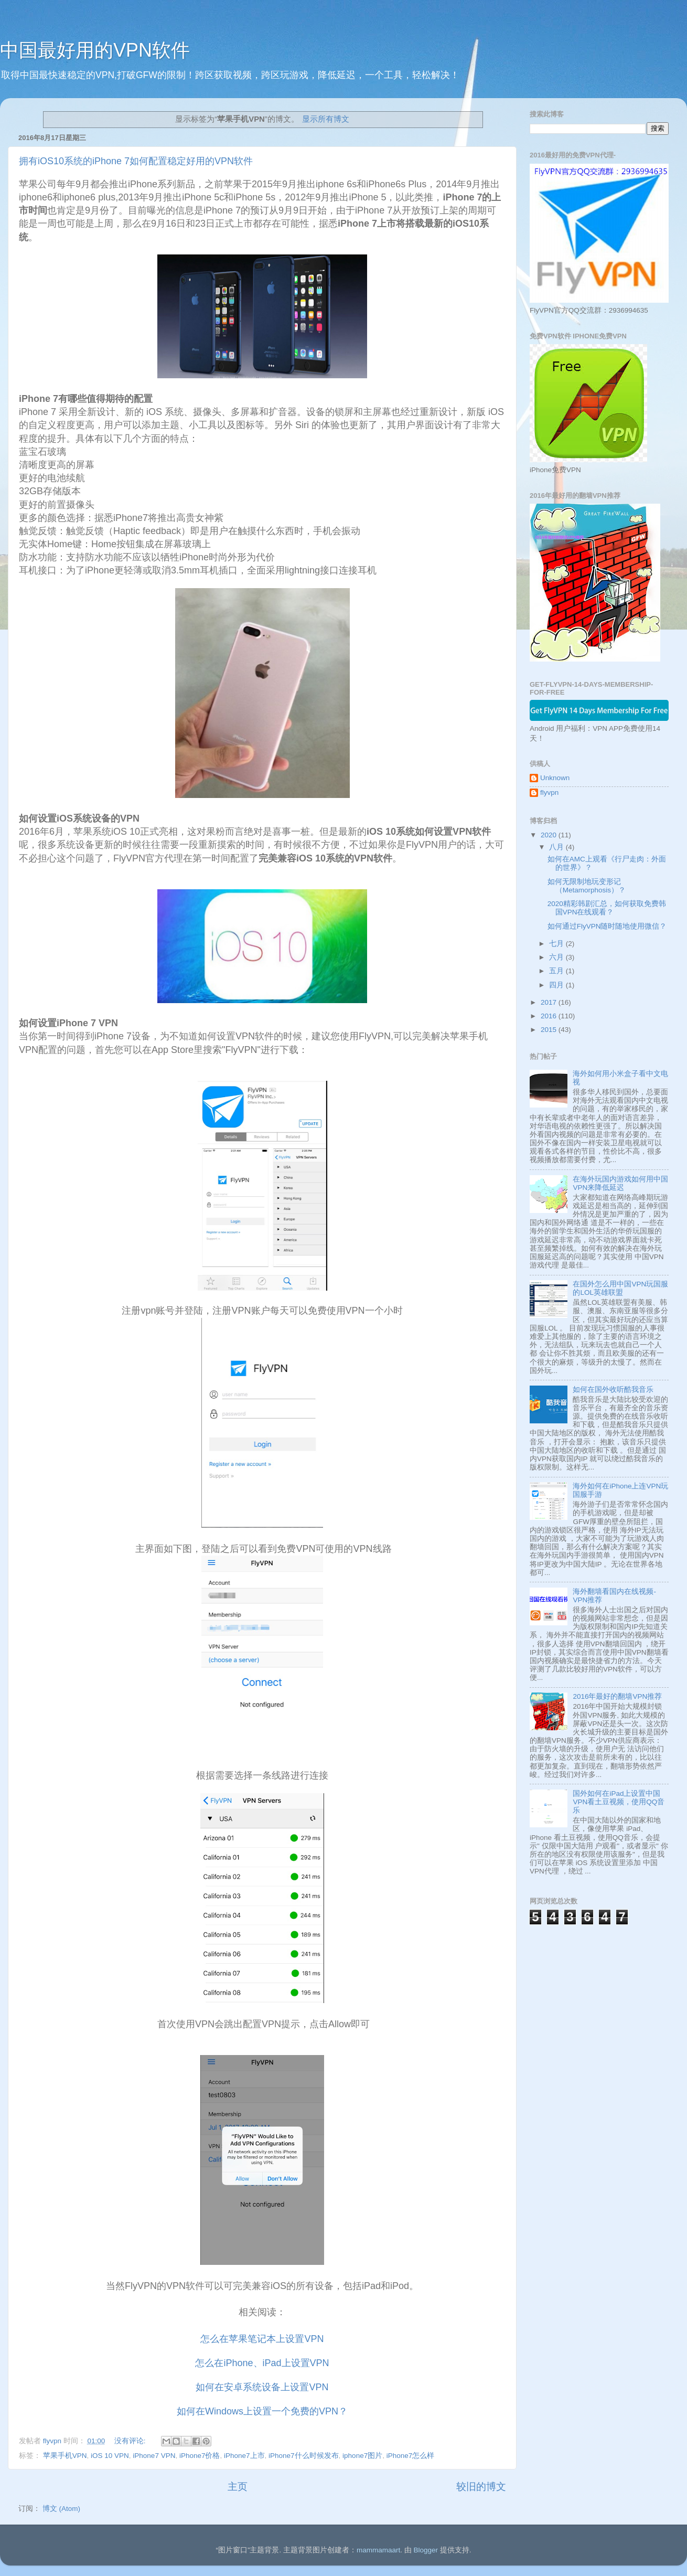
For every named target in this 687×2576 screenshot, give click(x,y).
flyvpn (549, 792)
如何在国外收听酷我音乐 (613, 1389)
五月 (557, 971)
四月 (557, 985)
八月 (557, 847)
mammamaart (378, 2550)
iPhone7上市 (244, 2456)
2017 (550, 1002)
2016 (550, 1016)
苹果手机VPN (65, 2456)
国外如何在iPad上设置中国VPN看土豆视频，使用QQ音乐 (618, 1802)
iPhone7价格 (199, 2456)
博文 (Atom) (61, 2509)
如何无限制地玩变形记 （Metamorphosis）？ (587, 886)
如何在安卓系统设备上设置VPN (262, 2387)
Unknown (555, 778)
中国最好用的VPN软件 (95, 50)
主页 (238, 2486)
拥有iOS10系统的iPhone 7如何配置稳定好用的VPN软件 (136, 161)
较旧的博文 (481, 2486)
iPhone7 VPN (154, 2456)
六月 (557, 957)
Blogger (425, 2550)
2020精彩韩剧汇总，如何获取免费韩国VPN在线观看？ (607, 908)
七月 (557, 944)
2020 (550, 835)
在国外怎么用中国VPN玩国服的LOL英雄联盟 (620, 1288)
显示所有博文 (325, 119)
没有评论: (131, 2441)
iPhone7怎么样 (411, 2456)
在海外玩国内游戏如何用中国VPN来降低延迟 (620, 1183)
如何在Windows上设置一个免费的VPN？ (262, 2411)
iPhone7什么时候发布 (304, 2456)
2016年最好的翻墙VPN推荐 (617, 1696)
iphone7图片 (362, 2456)
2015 (550, 1030)
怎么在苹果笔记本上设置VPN (262, 2339)
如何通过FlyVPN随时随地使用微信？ (607, 926)
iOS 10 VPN (110, 2456)
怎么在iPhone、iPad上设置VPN (262, 2363)
